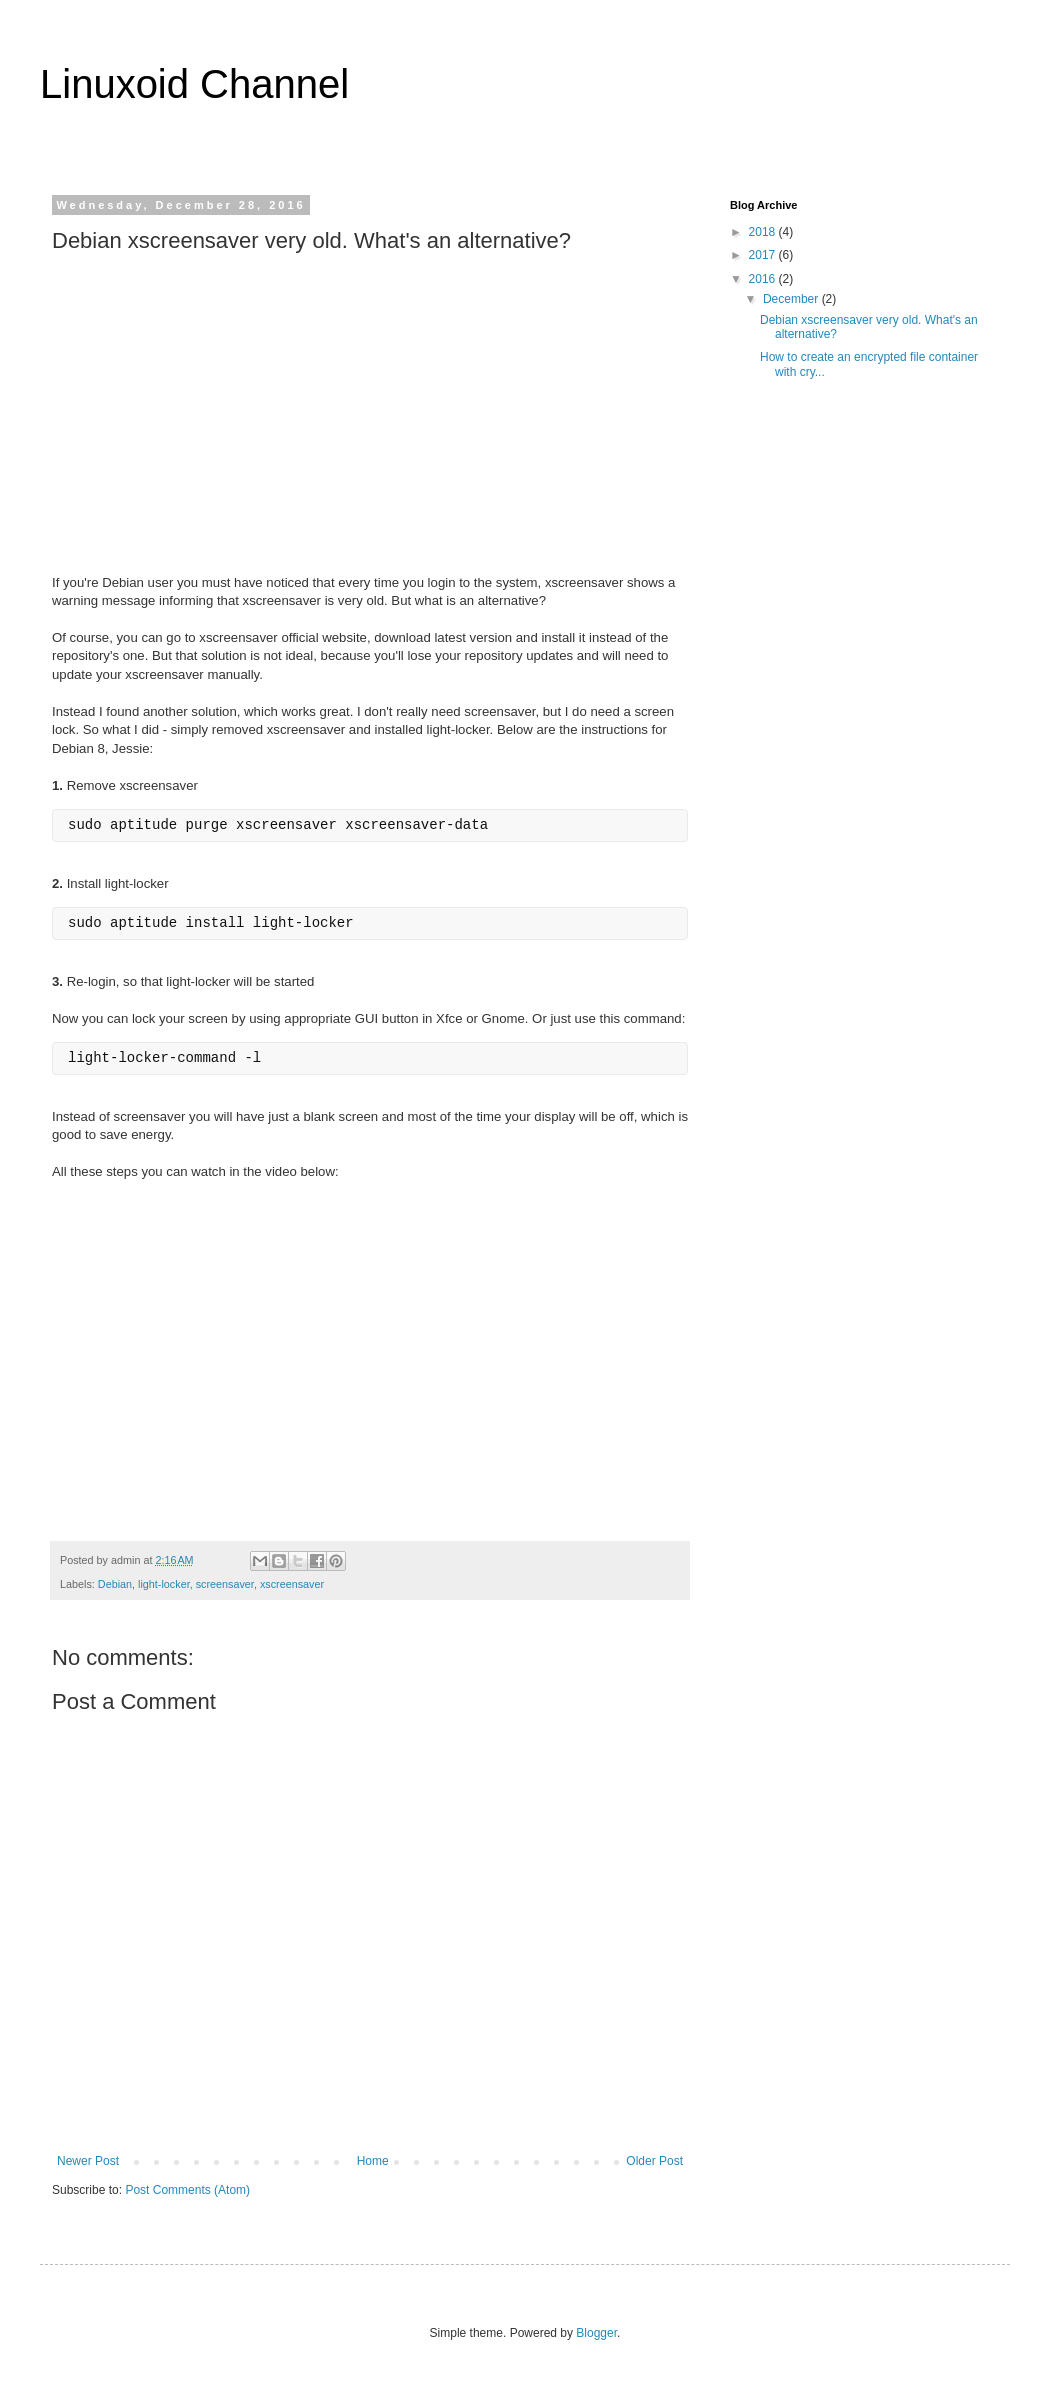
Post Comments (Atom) (187, 2190)
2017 (764, 255)
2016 (764, 279)
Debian (115, 1584)
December (792, 299)
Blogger (596, 2333)
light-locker (164, 1584)
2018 (764, 232)
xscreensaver (292, 1584)
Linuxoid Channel (194, 84)
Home (373, 2161)
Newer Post (88, 2161)
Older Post (654, 2161)
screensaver (225, 1584)
